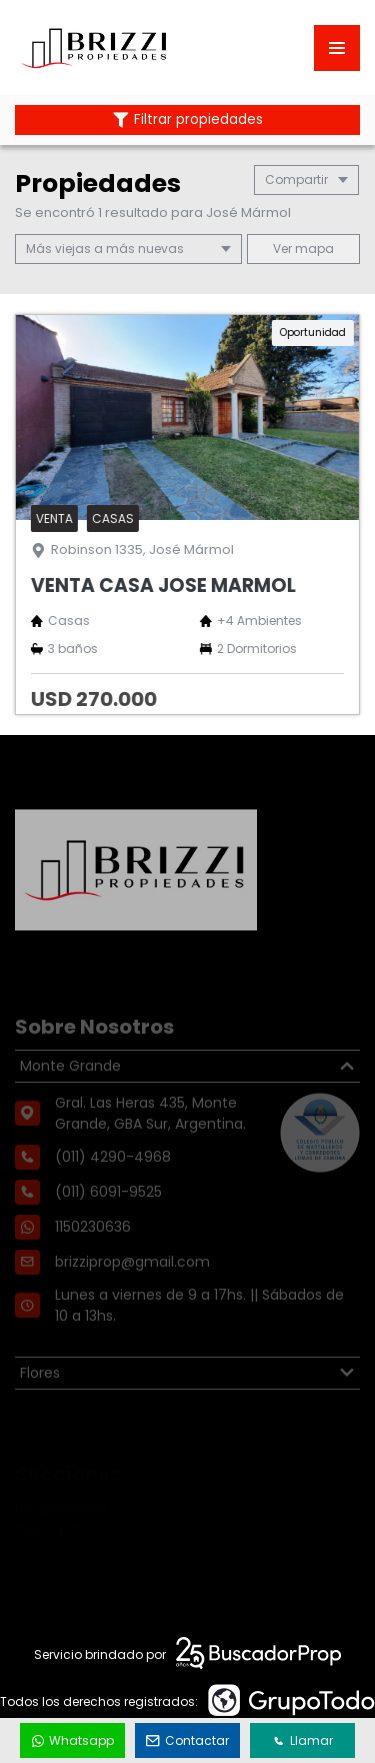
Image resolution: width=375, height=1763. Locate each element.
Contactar (188, 1740)
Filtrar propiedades (188, 119)
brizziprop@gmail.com (132, 1291)
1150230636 (93, 1256)
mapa (303, 248)
